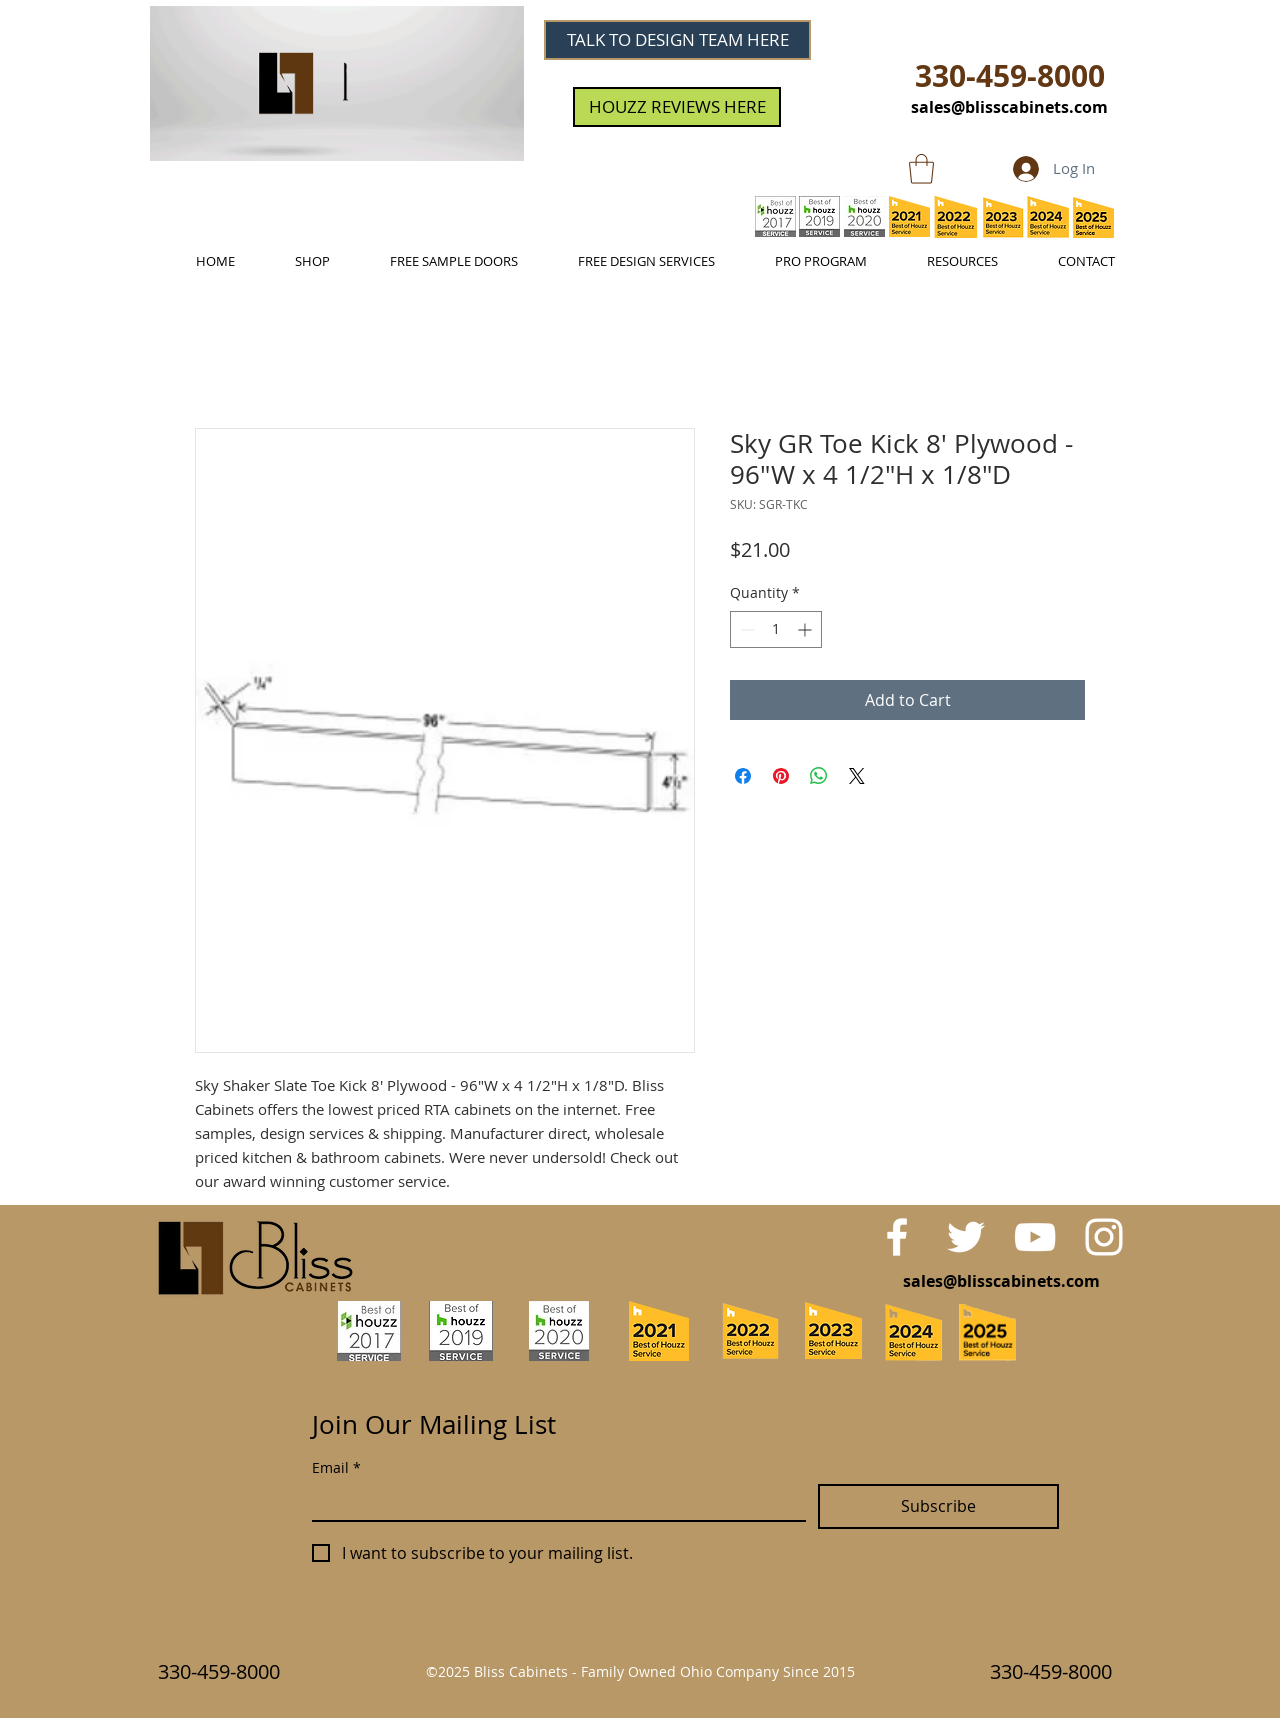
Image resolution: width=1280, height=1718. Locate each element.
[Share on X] (857, 776)
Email (336, 1467)
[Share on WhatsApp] (819, 776)
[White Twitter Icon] (966, 1237)
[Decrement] (745, 629)
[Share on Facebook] (743, 776)
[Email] (553, 1502)
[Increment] (806, 629)
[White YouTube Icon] (1035, 1237)
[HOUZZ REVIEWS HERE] (677, 107)
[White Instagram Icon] (1104, 1237)
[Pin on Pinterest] (781, 776)
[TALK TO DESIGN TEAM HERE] (677, 40)
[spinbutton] (776, 629)
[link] (921, 169)
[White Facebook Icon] (897, 1237)
